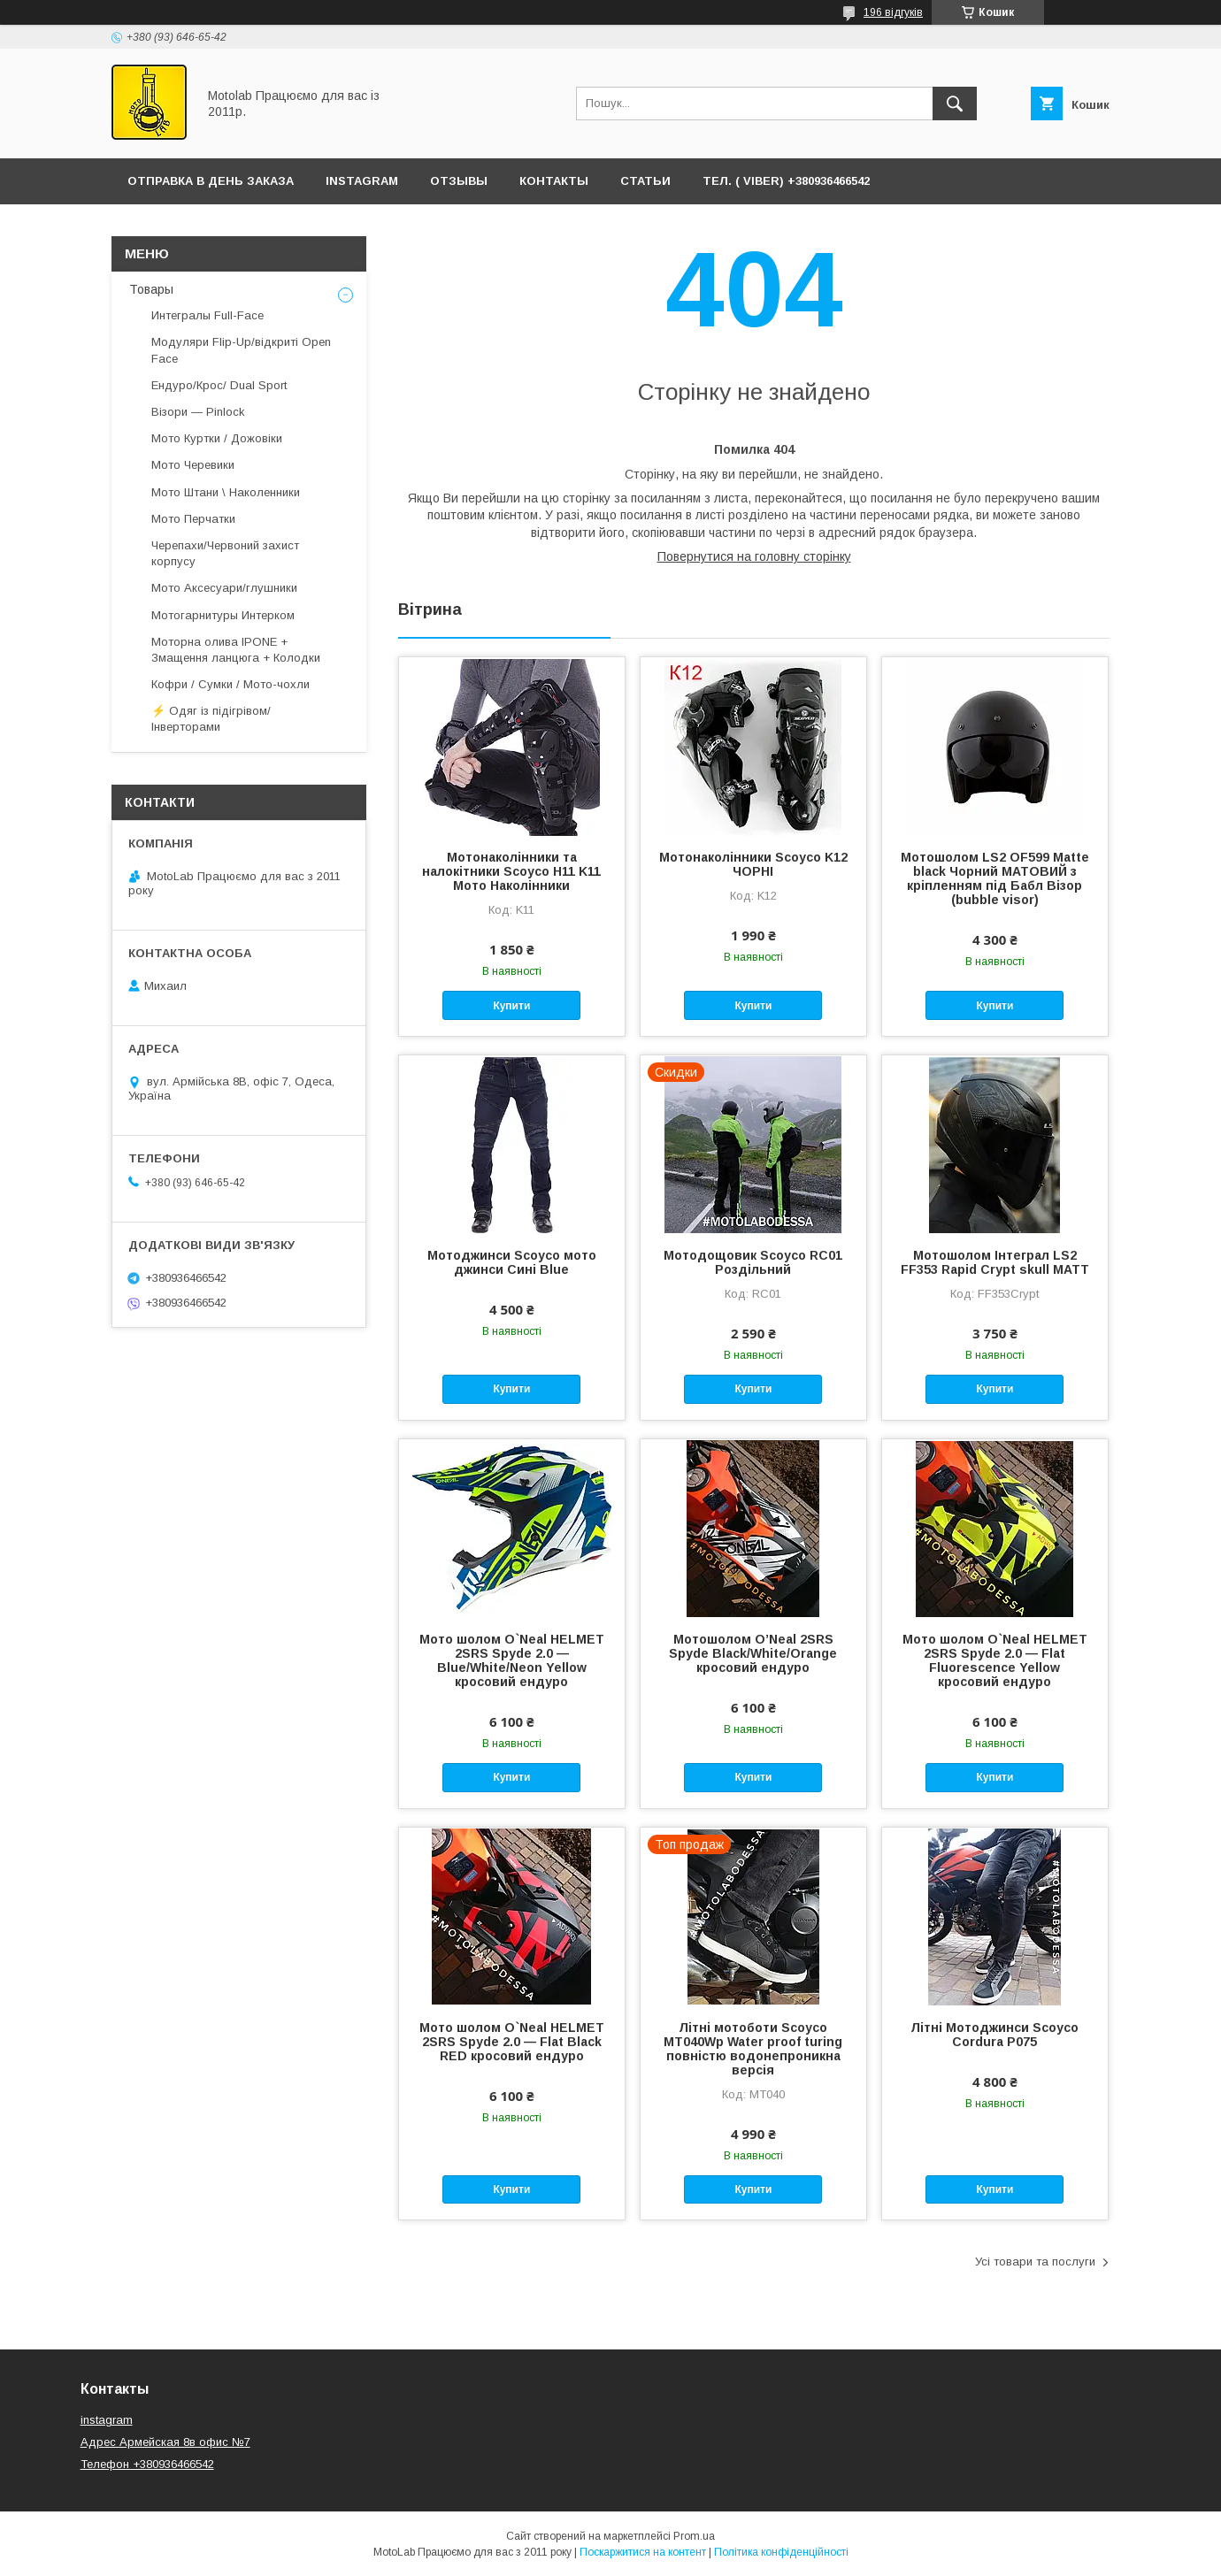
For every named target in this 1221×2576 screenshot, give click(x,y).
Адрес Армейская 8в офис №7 (165, 2442)
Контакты (553, 181)
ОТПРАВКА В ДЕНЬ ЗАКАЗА (210, 181)
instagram (107, 2419)
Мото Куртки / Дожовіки (216, 438)
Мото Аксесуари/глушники (224, 587)
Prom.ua (694, 2536)
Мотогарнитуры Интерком (223, 615)
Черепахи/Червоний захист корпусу (225, 553)
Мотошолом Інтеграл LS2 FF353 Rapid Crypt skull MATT (995, 1262)
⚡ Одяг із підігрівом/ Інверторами (211, 718)
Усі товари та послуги (1035, 2261)
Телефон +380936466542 (147, 2464)
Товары (151, 289)
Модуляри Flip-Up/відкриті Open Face (241, 349)
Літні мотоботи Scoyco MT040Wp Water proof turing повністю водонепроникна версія (753, 2048)
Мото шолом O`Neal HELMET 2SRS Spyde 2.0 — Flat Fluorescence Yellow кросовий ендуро (994, 1660)
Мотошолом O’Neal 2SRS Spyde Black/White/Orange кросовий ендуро (753, 1653)
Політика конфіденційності (781, 2552)
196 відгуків (893, 12)
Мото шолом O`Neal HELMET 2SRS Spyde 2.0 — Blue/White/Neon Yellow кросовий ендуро (511, 1660)
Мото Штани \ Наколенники (225, 492)
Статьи (645, 181)
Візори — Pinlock (198, 411)
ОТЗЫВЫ (459, 181)
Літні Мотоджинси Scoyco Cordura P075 (994, 2034)
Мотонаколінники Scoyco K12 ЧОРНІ (753, 864)
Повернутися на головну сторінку (754, 556)
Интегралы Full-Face (207, 315)
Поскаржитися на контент (643, 2552)
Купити (511, 1006)
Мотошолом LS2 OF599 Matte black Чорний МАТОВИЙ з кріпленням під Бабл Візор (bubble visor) (995, 878)
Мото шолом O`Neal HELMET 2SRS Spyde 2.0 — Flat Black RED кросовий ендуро (511, 2041)
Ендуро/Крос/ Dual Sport (219, 385)
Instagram (362, 181)
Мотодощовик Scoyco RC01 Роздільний (753, 1262)
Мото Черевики (192, 465)
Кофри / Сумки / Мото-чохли (230, 684)
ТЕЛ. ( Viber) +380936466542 (786, 181)
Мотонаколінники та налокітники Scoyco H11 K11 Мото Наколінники (511, 871)
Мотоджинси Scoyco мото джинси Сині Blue (511, 1262)
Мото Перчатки (193, 518)
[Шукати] (955, 103)
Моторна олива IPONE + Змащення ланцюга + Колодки (235, 649)
